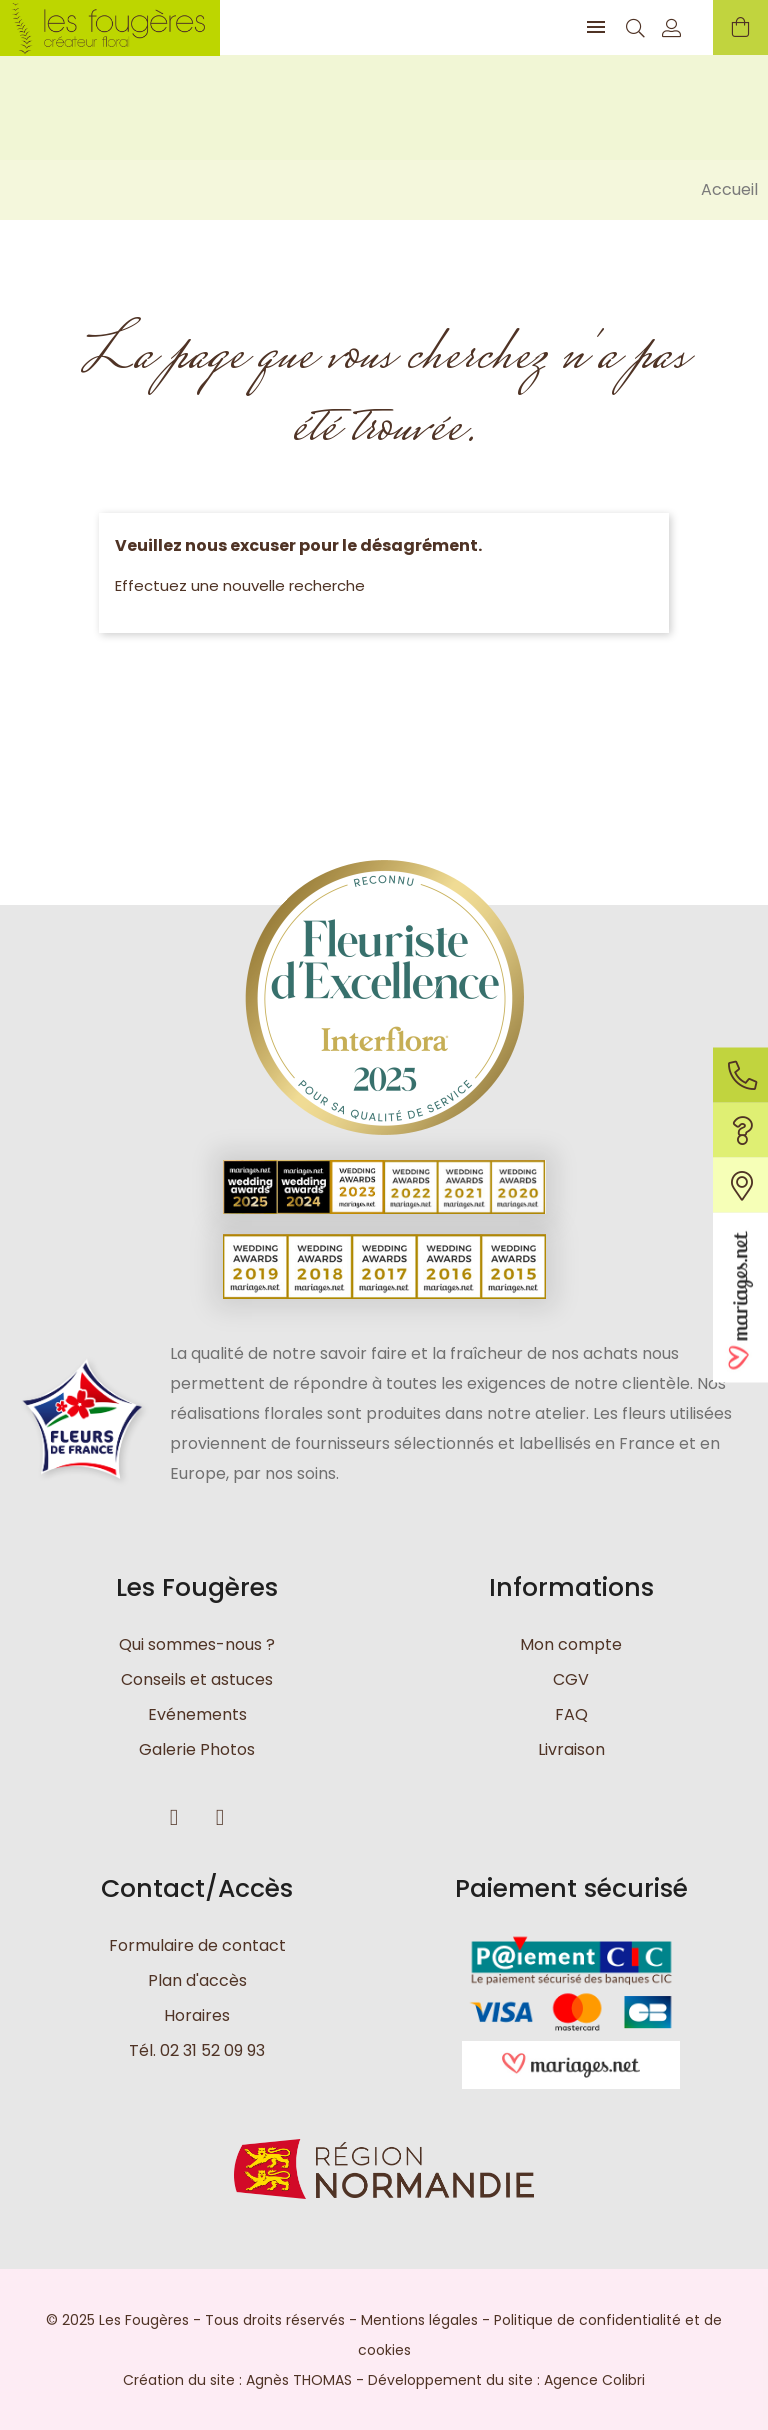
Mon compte (571, 1644)
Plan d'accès (197, 1980)
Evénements (197, 1714)
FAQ (571, 1714)
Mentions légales (419, 2319)
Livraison (571, 1749)
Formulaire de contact (197, 1945)
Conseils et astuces (197, 1679)
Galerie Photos (197, 1749)
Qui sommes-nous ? (197, 1644)
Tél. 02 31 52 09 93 (197, 2050)
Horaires (197, 2015)
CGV (571, 1679)
